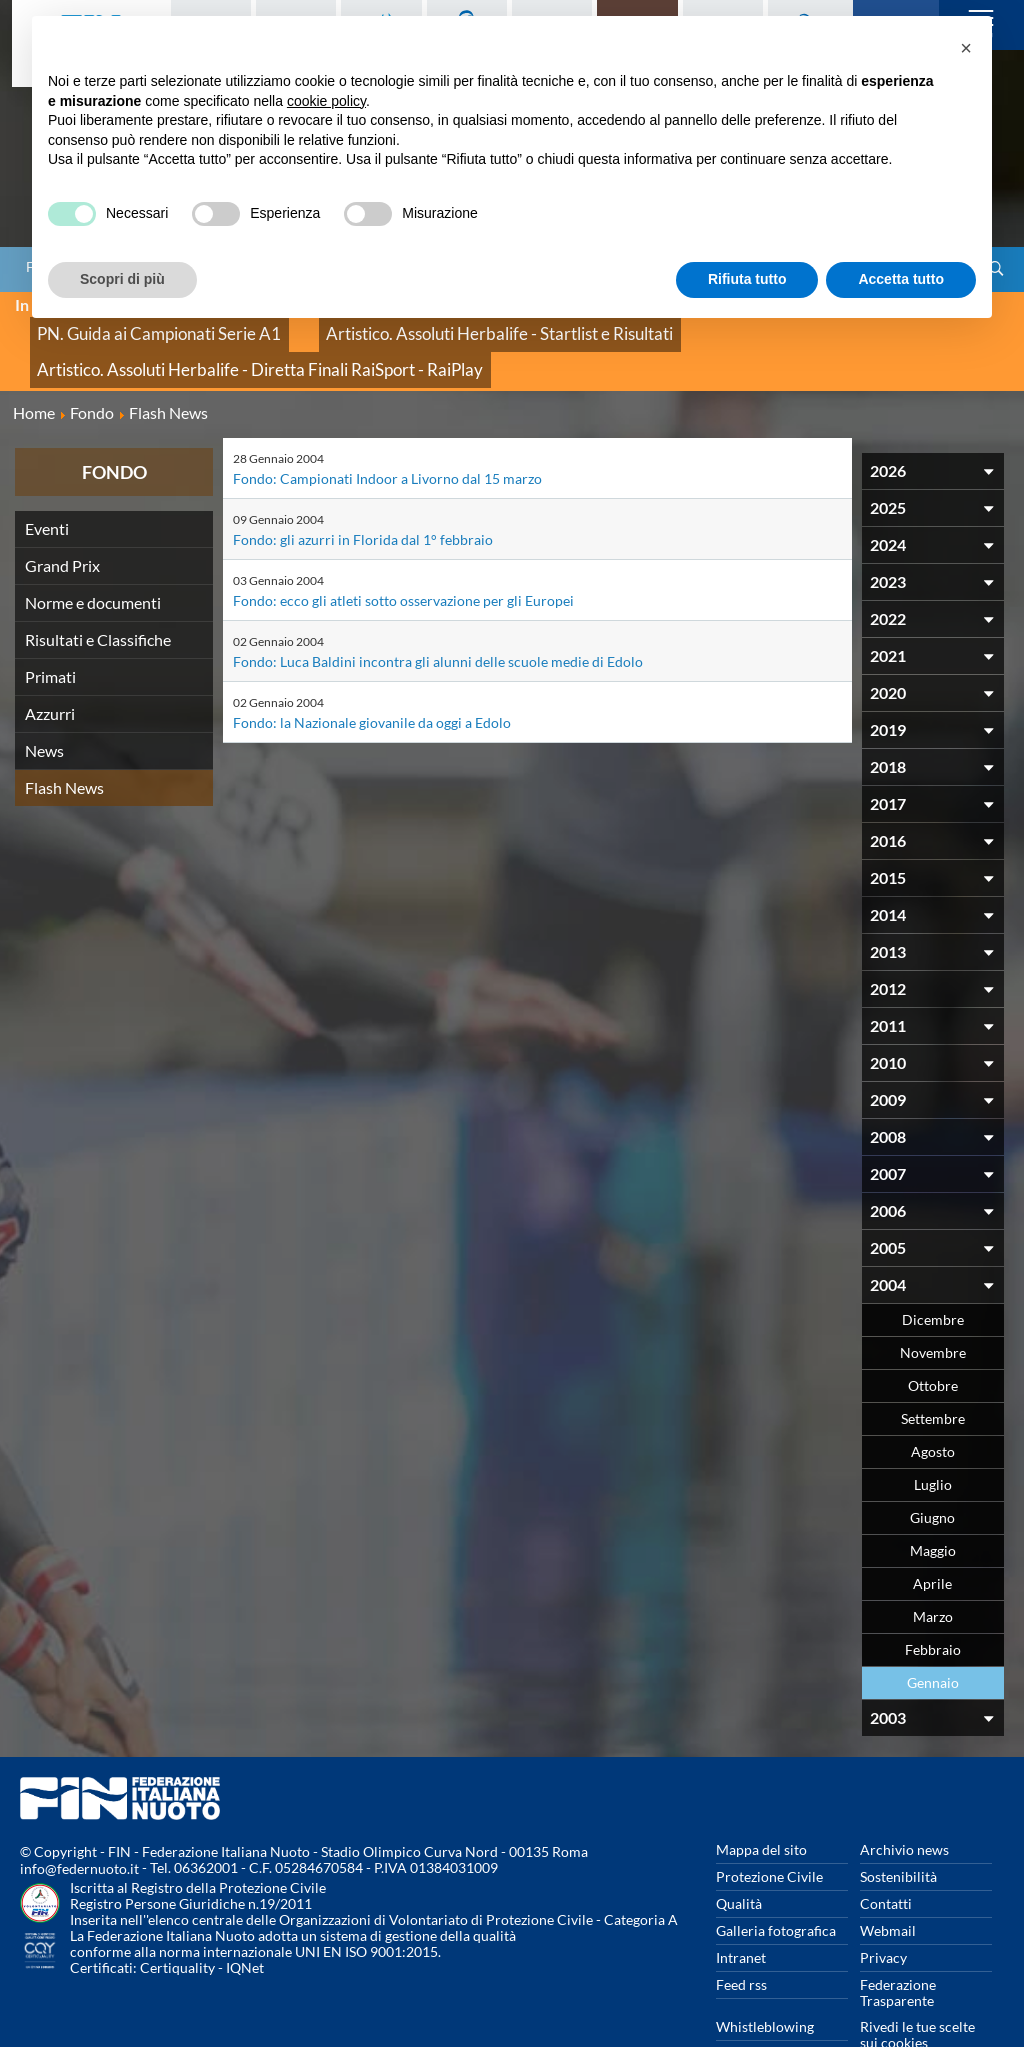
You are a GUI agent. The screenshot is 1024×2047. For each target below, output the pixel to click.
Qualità (739, 1854)
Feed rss (741, 1935)
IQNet (245, 1919)
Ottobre (933, 1336)
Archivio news (904, 1800)
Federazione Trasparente (898, 1943)
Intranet (741, 1908)
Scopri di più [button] (122, 279)
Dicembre (933, 1270)
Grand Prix (62, 516)
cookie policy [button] (326, 101)
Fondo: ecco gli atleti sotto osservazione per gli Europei (403, 551)
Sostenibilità (898, 1827)
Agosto (933, 1402)
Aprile (932, 1534)
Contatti (886, 1854)
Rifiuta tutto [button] (747, 279)
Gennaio (933, 1633)
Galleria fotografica (776, 1881)
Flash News (64, 738)
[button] (966, 48)
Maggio (933, 1501)
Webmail (888, 1881)
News (44, 701)
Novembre (933, 1303)
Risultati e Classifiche (98, 590)
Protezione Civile (769, 1827)
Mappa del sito (761, 1800)
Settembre (933, 1369)
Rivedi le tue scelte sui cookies (917, 1985)
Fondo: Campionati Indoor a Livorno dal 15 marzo (387, 429)
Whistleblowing (765, 1977)
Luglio (933, 1435)
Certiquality (177, 1919)
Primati (50, 627)
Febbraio (933, 1600)
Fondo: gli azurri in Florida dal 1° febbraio (363, 490)
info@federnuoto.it (79, 1820)
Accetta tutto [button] (901, 279)
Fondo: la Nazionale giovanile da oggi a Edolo (372, 673)
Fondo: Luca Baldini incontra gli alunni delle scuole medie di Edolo (438, 612)
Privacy (883, 1908)
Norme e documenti (93, 553)
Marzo (933, 1567)
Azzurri (50, 664)
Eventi (47, 479)
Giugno (932, 1468)
